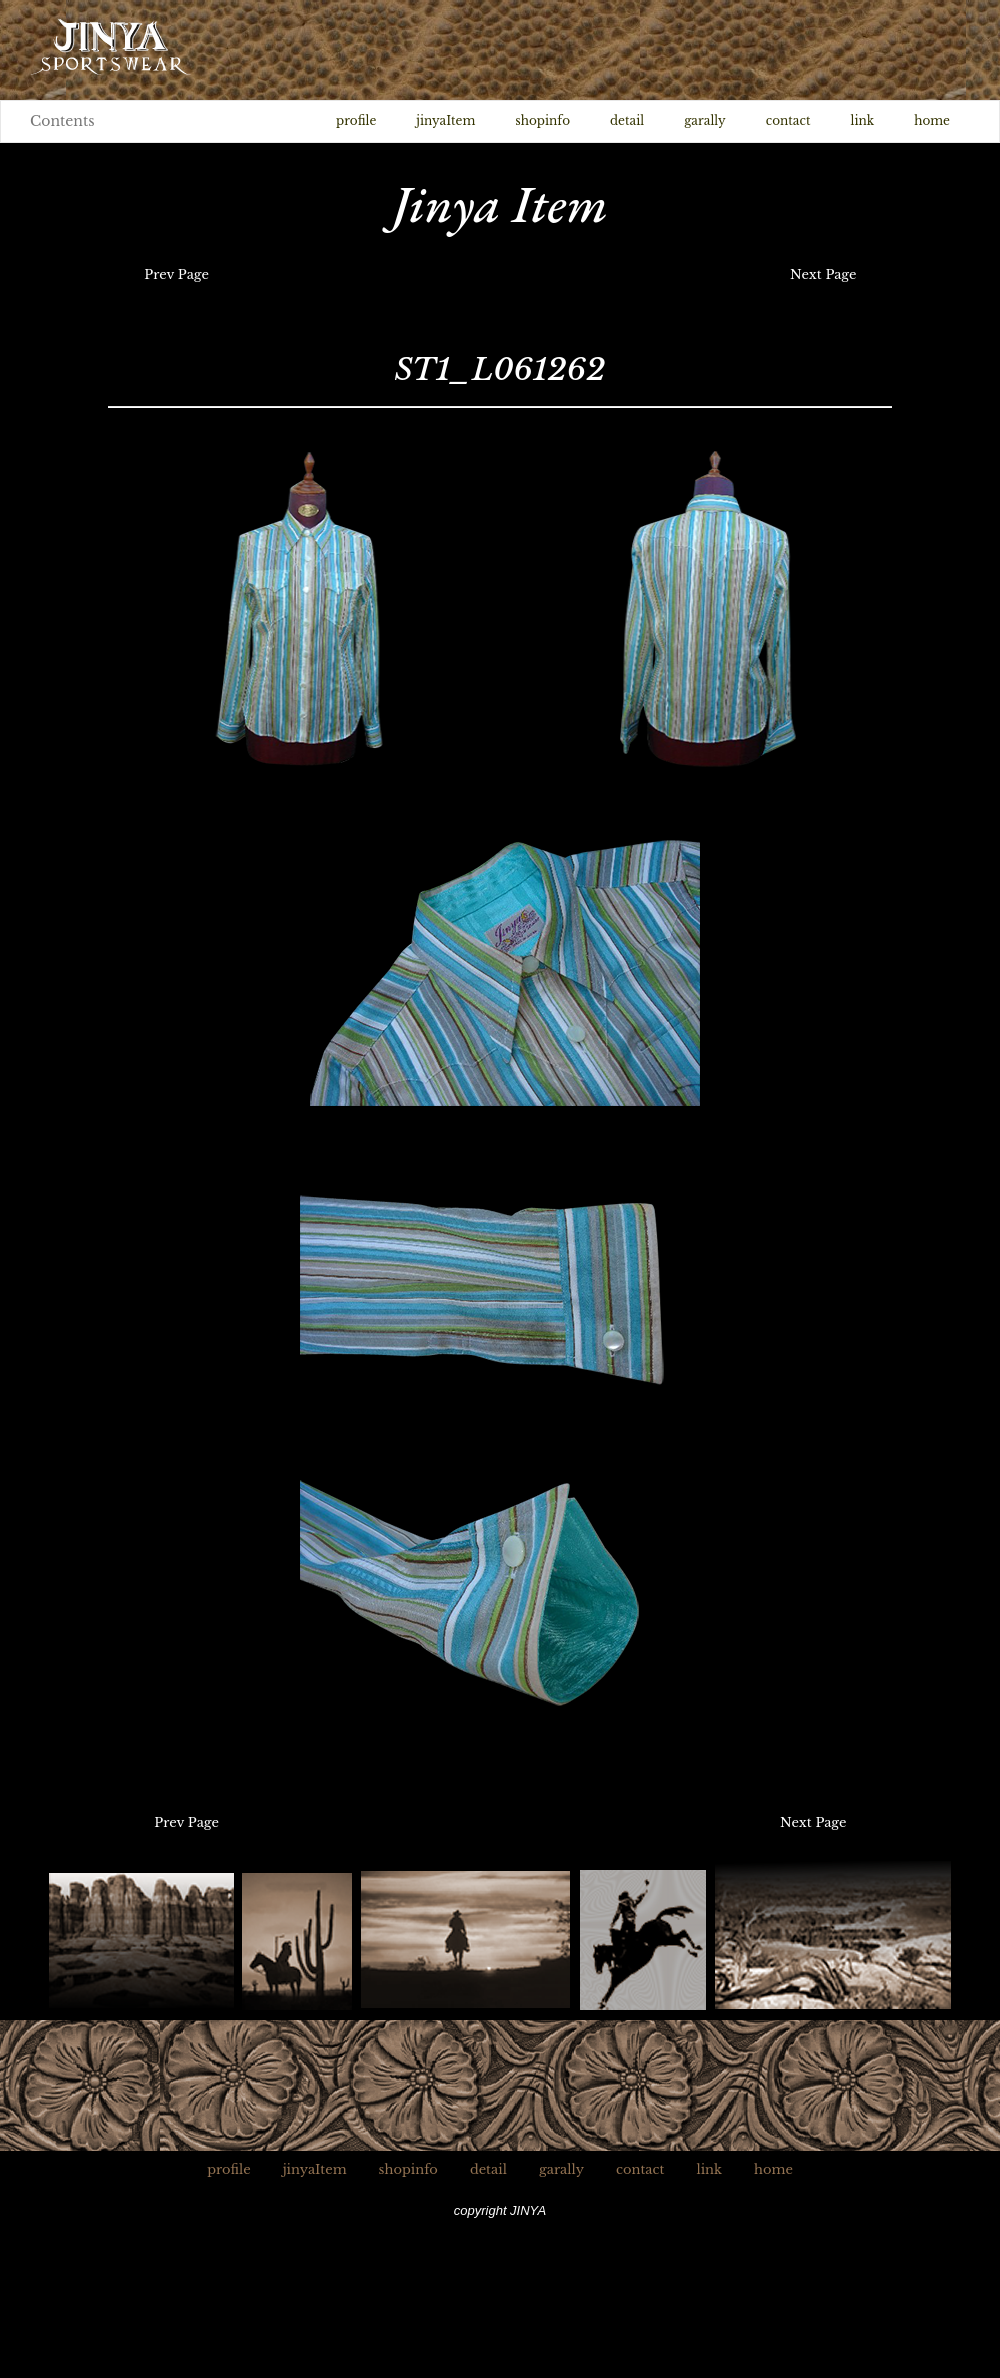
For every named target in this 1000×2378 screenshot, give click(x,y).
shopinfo (542, 120)
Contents (62, 121)
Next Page (823, 274)
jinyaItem (445, 120)
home (932, 120)
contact (788, 120)
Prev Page (176, 274)
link (862, 120)
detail (627, 120)
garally (705, 120)
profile (356, 120)
